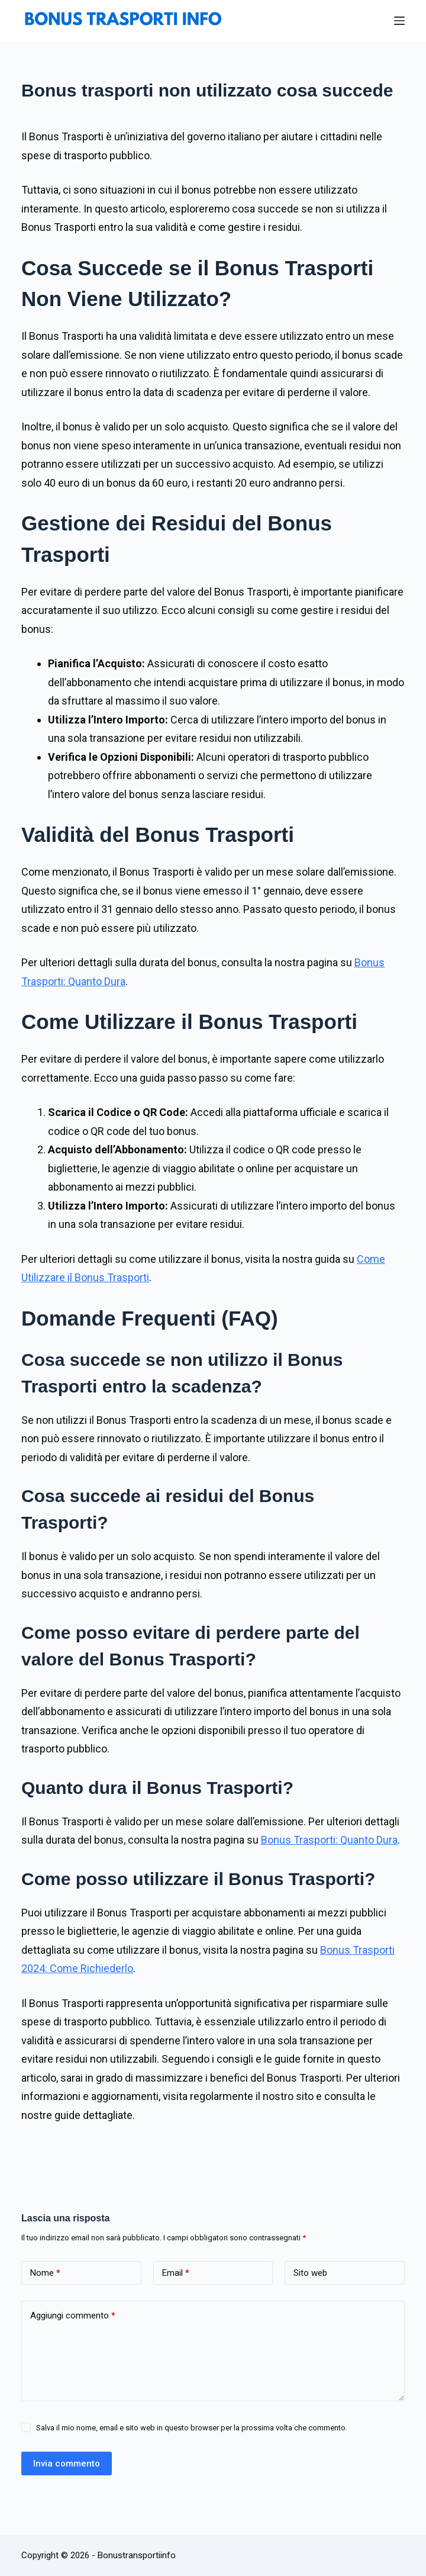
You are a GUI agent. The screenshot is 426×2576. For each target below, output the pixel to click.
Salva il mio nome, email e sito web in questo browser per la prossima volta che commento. (191, 2427)
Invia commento (66, 2463)
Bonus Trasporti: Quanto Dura (329, 1840)
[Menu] (399, 20)
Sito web (310, 2273)
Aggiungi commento (72, 2315)
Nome (45, 2273)
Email (175, 2273)
